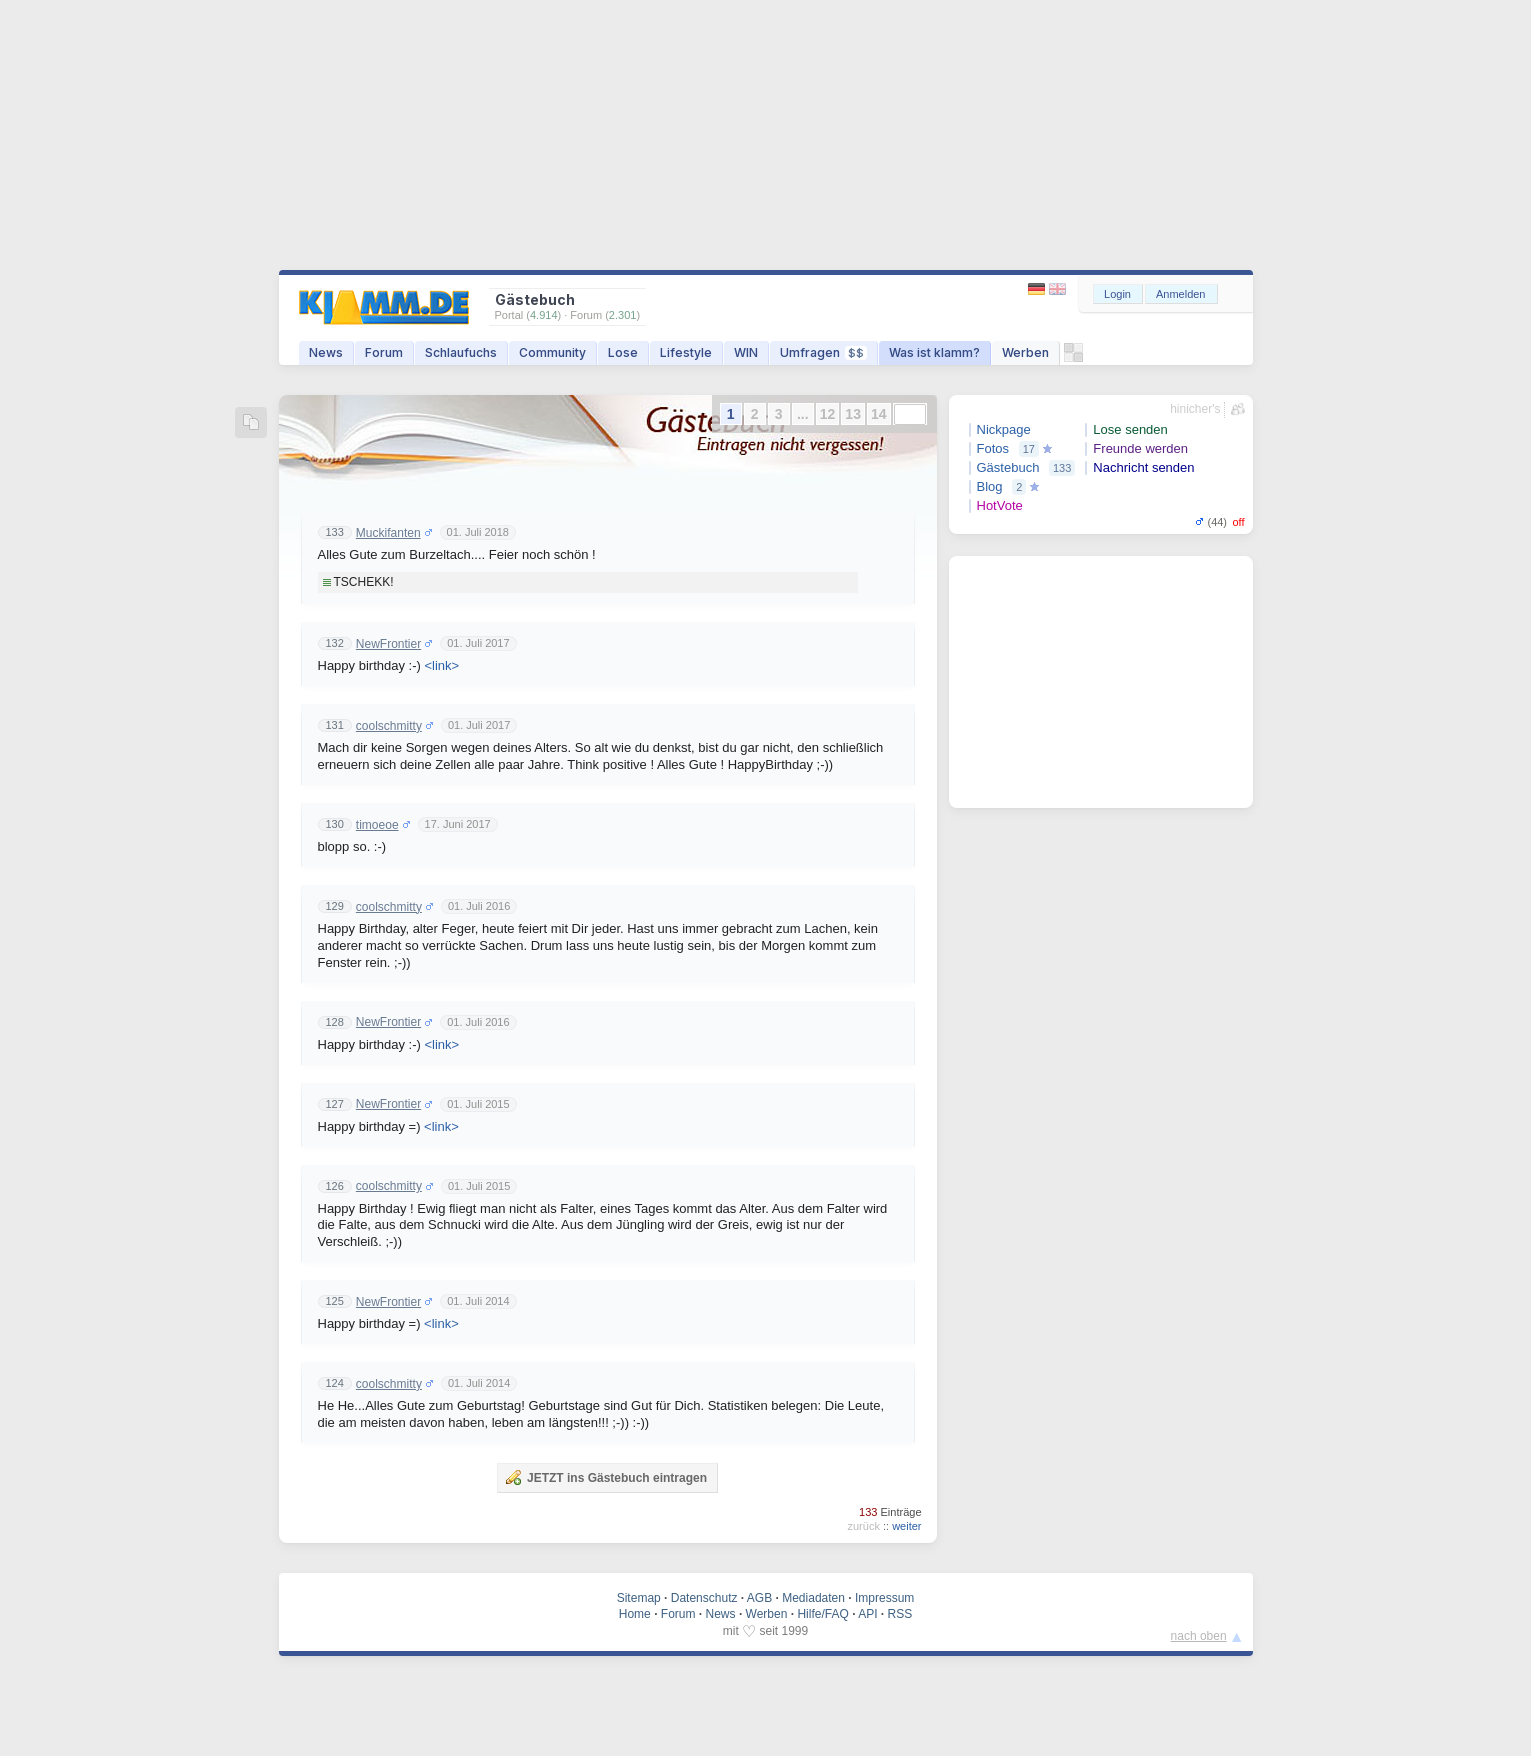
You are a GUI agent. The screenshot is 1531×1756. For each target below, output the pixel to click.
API (867, 1614)
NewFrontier (388, 644)
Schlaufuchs (461, 352)
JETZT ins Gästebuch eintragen (606, 1477)
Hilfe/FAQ (822, 1614)
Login (1117, 294)
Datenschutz (704, 1598)
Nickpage (1004, 429)
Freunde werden (1140, 448)
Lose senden (1130, 429)
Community (552, 352)
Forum (384, 352)
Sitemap (639, 1598)
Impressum (884, 1598)
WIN (746, 352)
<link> (441, 665)
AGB (759, 1598)
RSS (900, 1614)
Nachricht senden (1143, 467)
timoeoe (377, 825)
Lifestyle (686, 352)
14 (879, 414)
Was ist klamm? (934, 352)
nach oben (1199, 1636)
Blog (990, 486)
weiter (906, 1526)
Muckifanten (388, 533)
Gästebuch (1008, 467)
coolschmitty (389, 726)
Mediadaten (813, 1598)
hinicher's (1195, 409)
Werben (1025, 352)
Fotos (993, 448)
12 (828, 414)
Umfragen (823, 352)
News (326, 352)
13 (853, 414)
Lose (623, 352)
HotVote (1000, 505)
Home (635, 1614)
